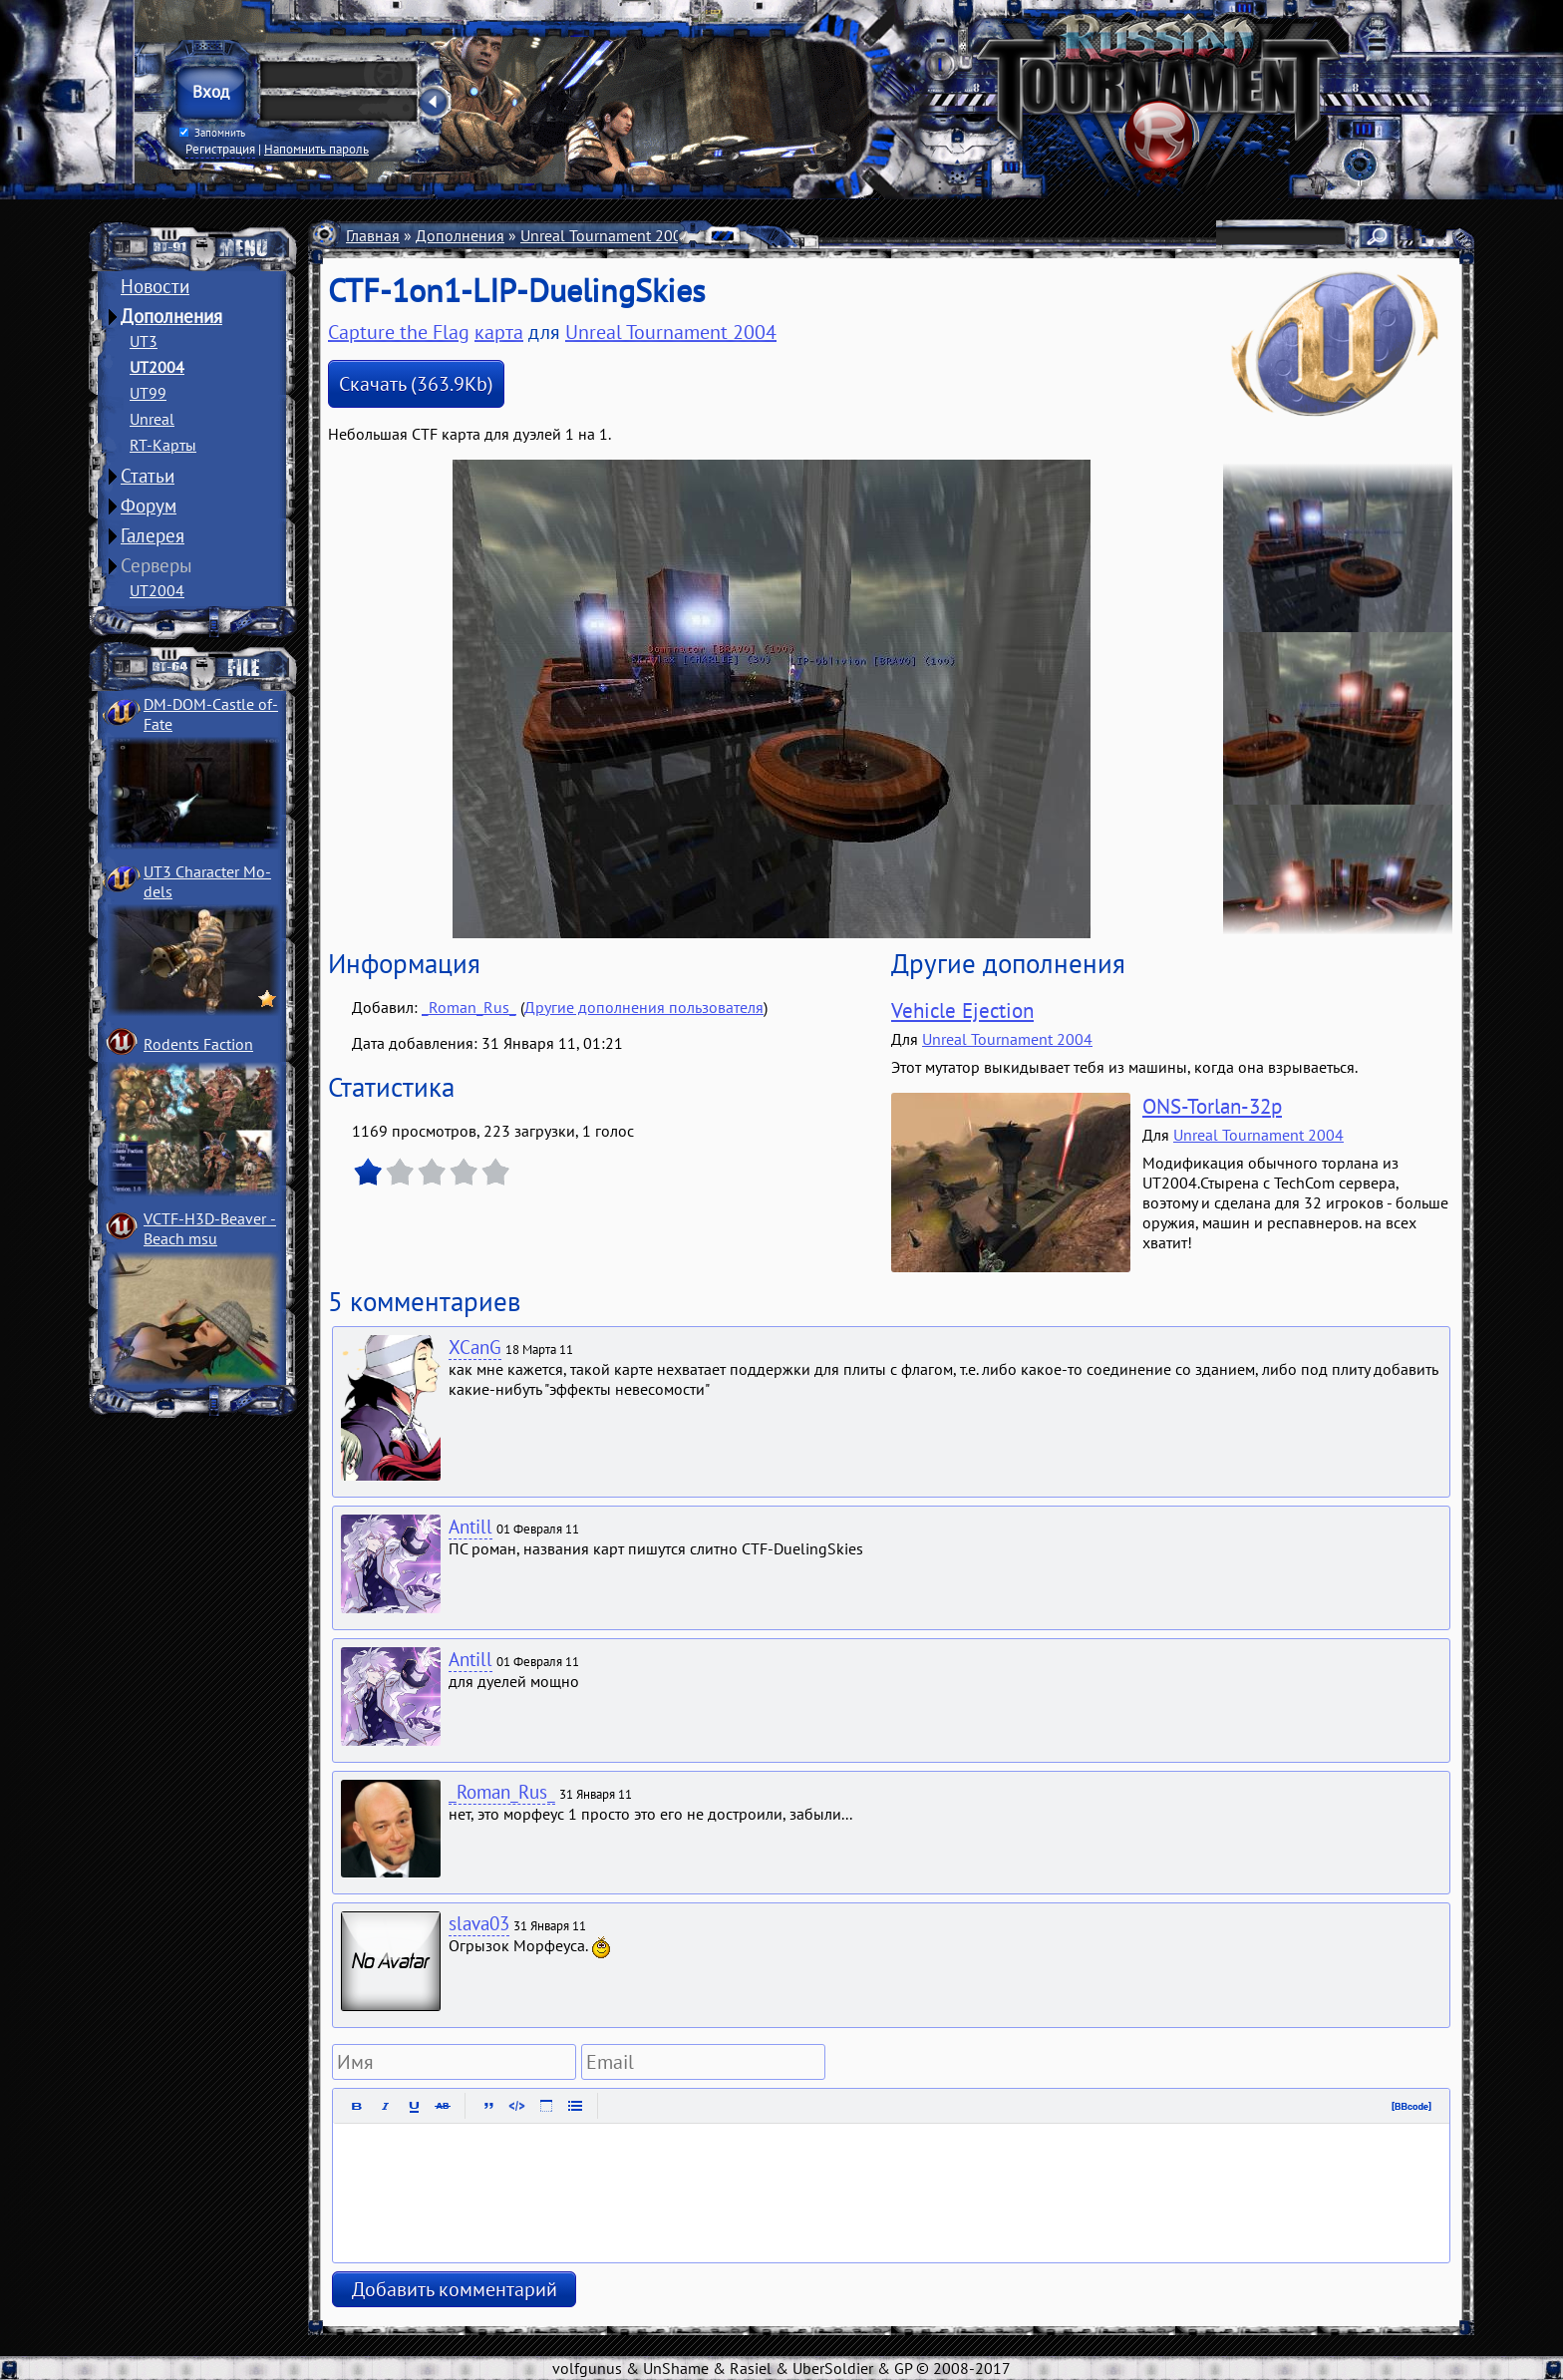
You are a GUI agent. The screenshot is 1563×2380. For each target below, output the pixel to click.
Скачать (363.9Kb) (416, 384)
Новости (155, 286)
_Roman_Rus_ (469, 1007)
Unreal (152, 419)
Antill (470, 1526)
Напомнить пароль (316, 149)
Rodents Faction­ (198, 1044)
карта (498, 332)
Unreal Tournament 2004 (605, 235)
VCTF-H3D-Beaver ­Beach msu (210, 1228)
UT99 (148, 393)
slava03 (479, 1923)
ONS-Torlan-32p (1212, 1106)
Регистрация (220, 149)
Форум (148, 505)
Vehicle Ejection (962, 1010)
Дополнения (171, 316)
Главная (373, 235)
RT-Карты (163, 445)
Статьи (147, 476)
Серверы (156, 565)
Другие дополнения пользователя (644, 1007)
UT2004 (157, 367)
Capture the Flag (823, 235)
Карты (729, 235)
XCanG (475, 1347)
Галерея (152, 535)
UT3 (143, 341)
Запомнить (212, 133)
